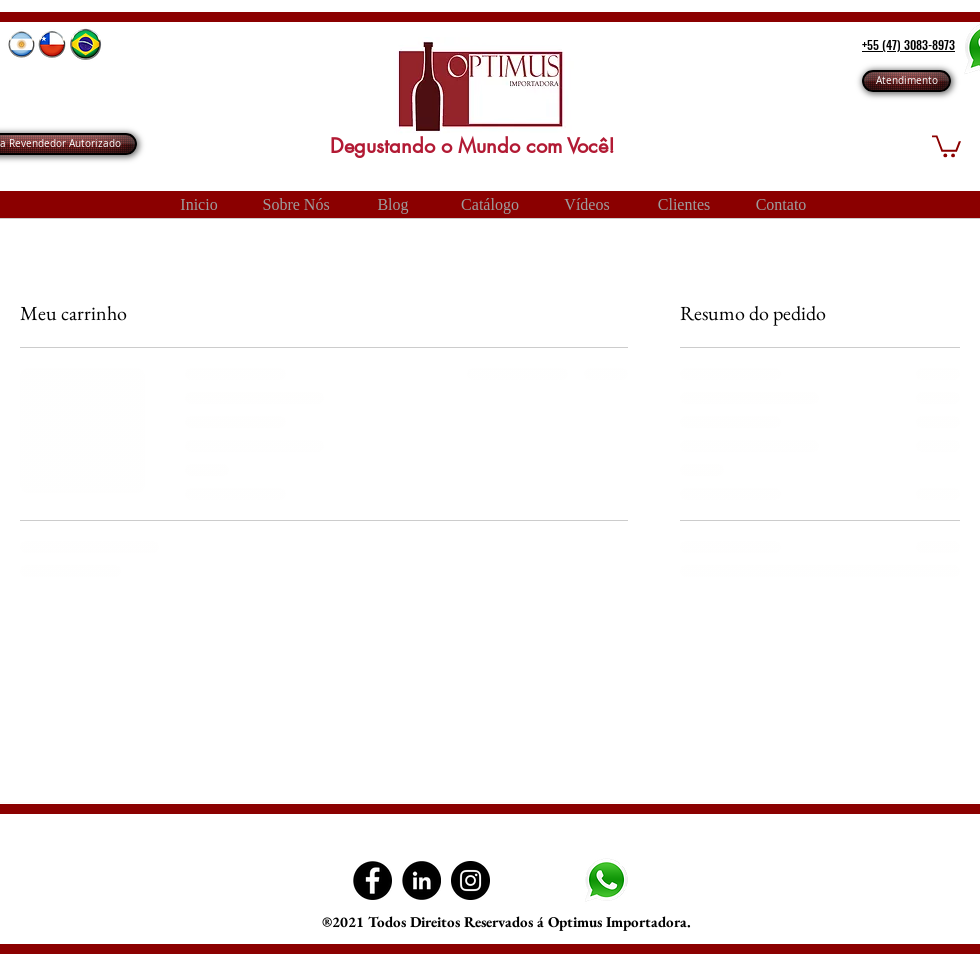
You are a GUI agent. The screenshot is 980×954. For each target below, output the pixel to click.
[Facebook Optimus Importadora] (372, 880)
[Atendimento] (906, 81)
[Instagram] (470, 880)
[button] (946, 145)
